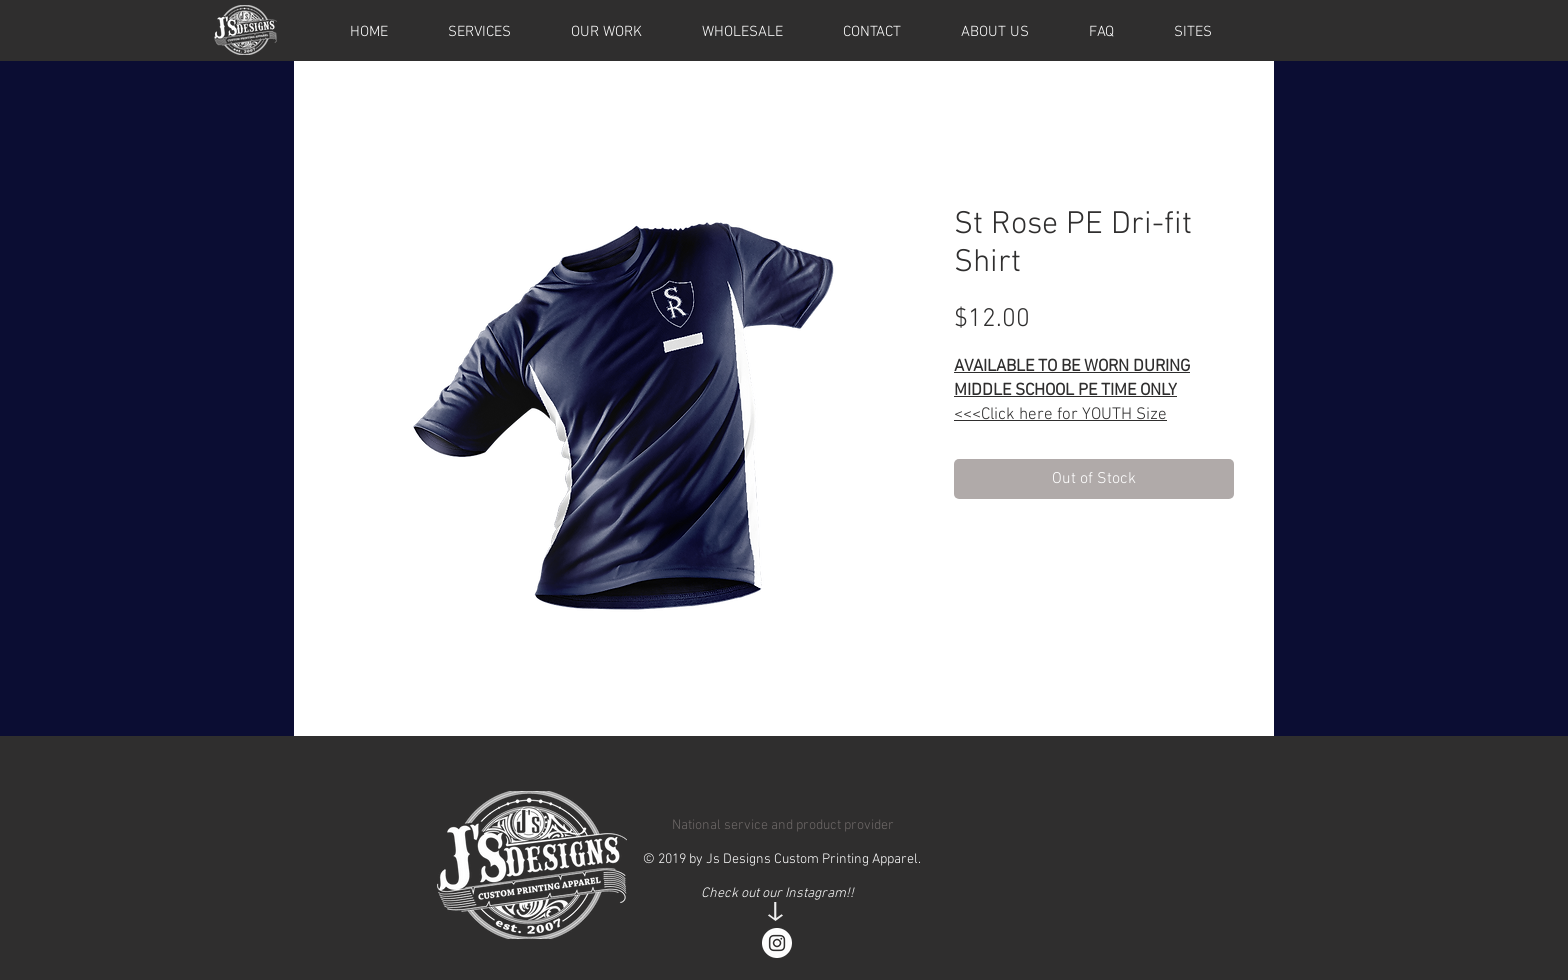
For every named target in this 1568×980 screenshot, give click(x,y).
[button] (1193, 32)
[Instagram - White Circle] (777, 943)
